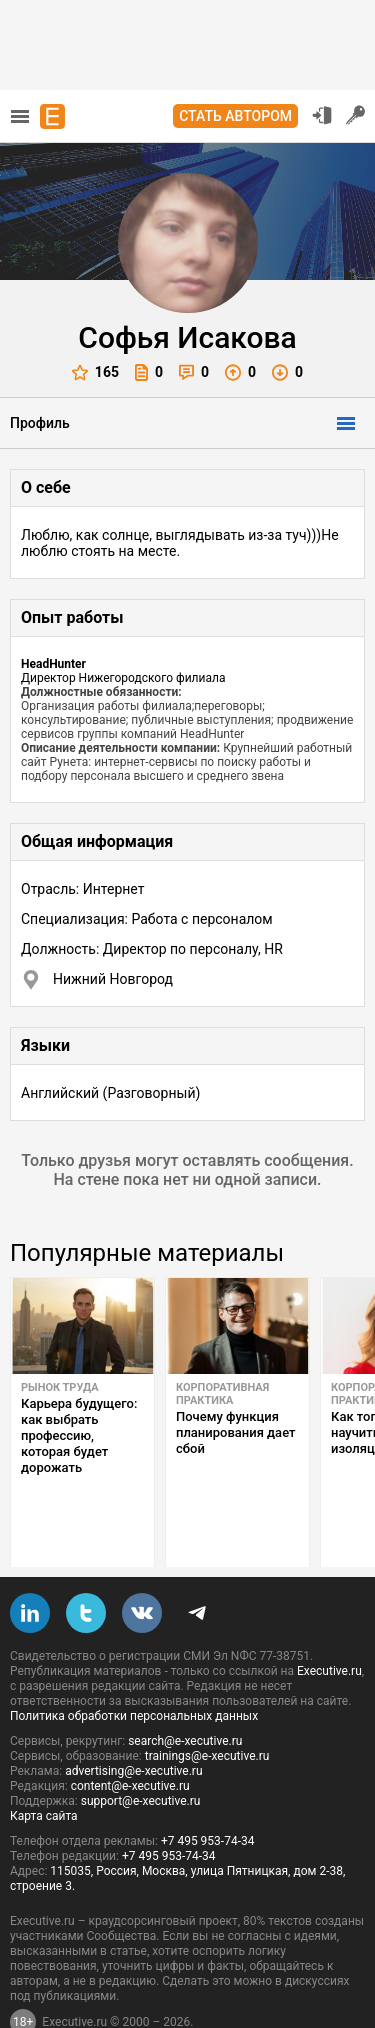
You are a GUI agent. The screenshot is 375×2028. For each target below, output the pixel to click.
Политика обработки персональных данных (134, 1669)
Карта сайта (44, 1769)
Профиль (40, 423)
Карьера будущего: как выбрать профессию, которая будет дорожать (79, 1435)
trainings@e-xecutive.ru (207, 1709)
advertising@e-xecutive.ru (133, 1724)
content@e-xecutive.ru (130, 1739)
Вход (322, 115)
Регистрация (356, 115)
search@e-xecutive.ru (185, 1694)
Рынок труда (60, 1387)
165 (95, 372)
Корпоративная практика (222, 1394)
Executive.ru (329, 1624)
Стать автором (235, 116)
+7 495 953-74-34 (208, 1794)
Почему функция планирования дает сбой (235, 1432)
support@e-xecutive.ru (141, 1754)
